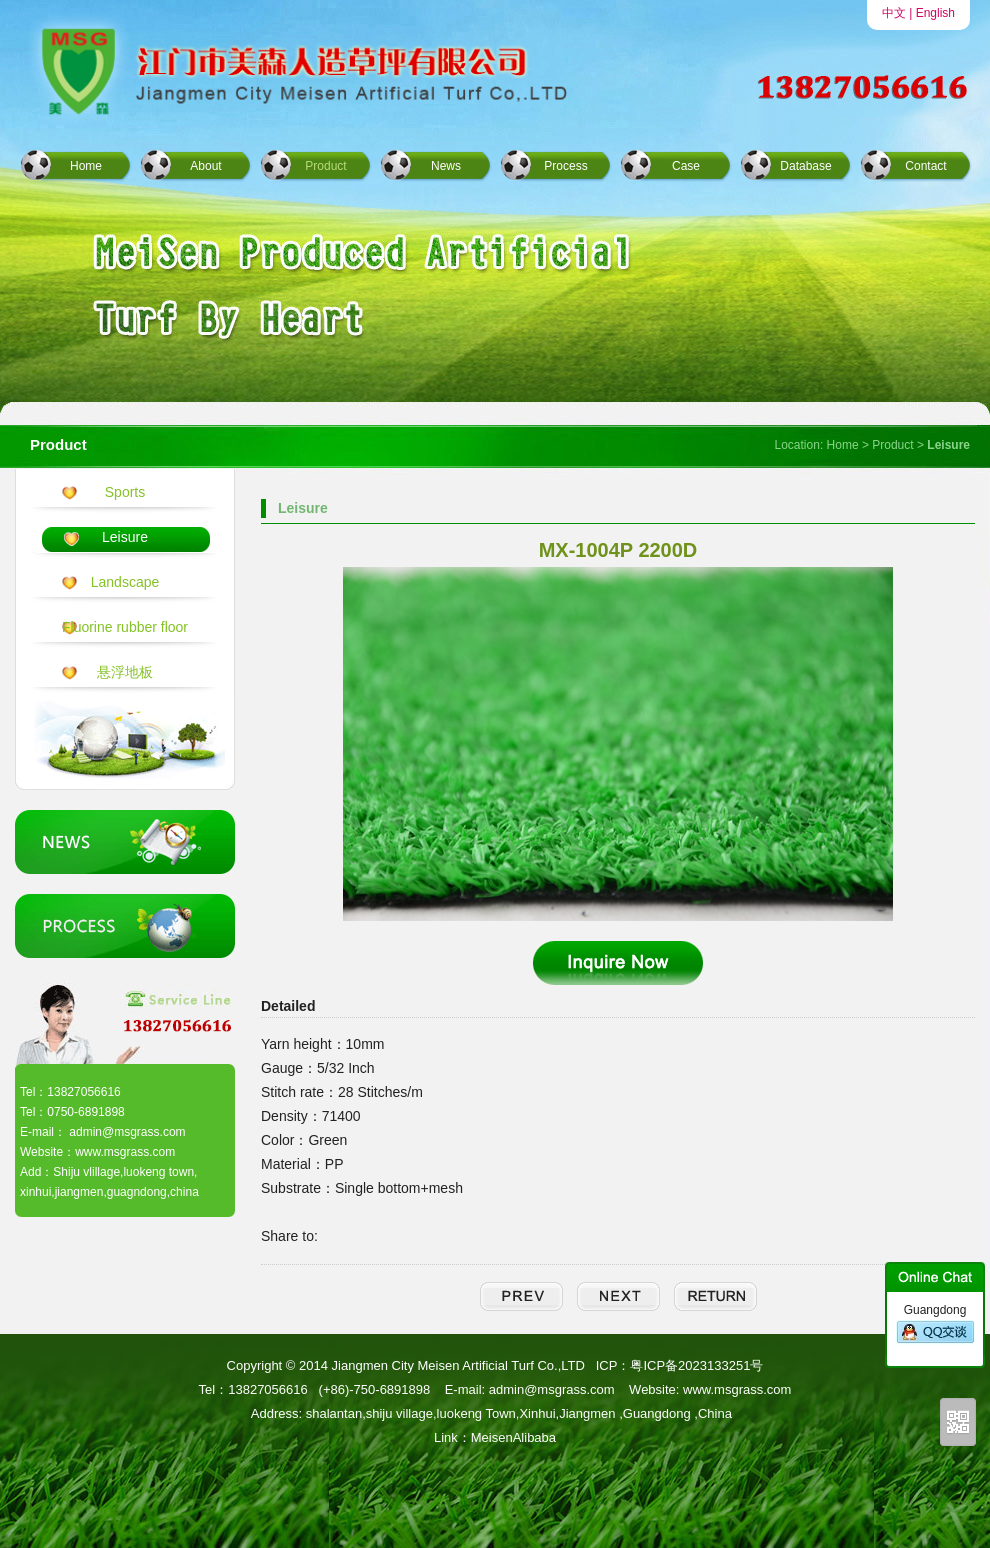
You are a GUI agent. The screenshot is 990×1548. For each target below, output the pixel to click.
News (446, 166)
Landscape (125, 582)
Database (805, 166)
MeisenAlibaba (513, 1437)
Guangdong (935, 1324)
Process (565, 166)
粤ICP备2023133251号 (696, 1365)
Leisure (125, 537)
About (205, 166)
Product (325, 166)
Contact (925, 166)
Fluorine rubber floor (125, 627)
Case (686, 166)
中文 (894, 13)
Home (86, 166)
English (935, 13)
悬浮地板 (125, 672)
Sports (125, 492)
